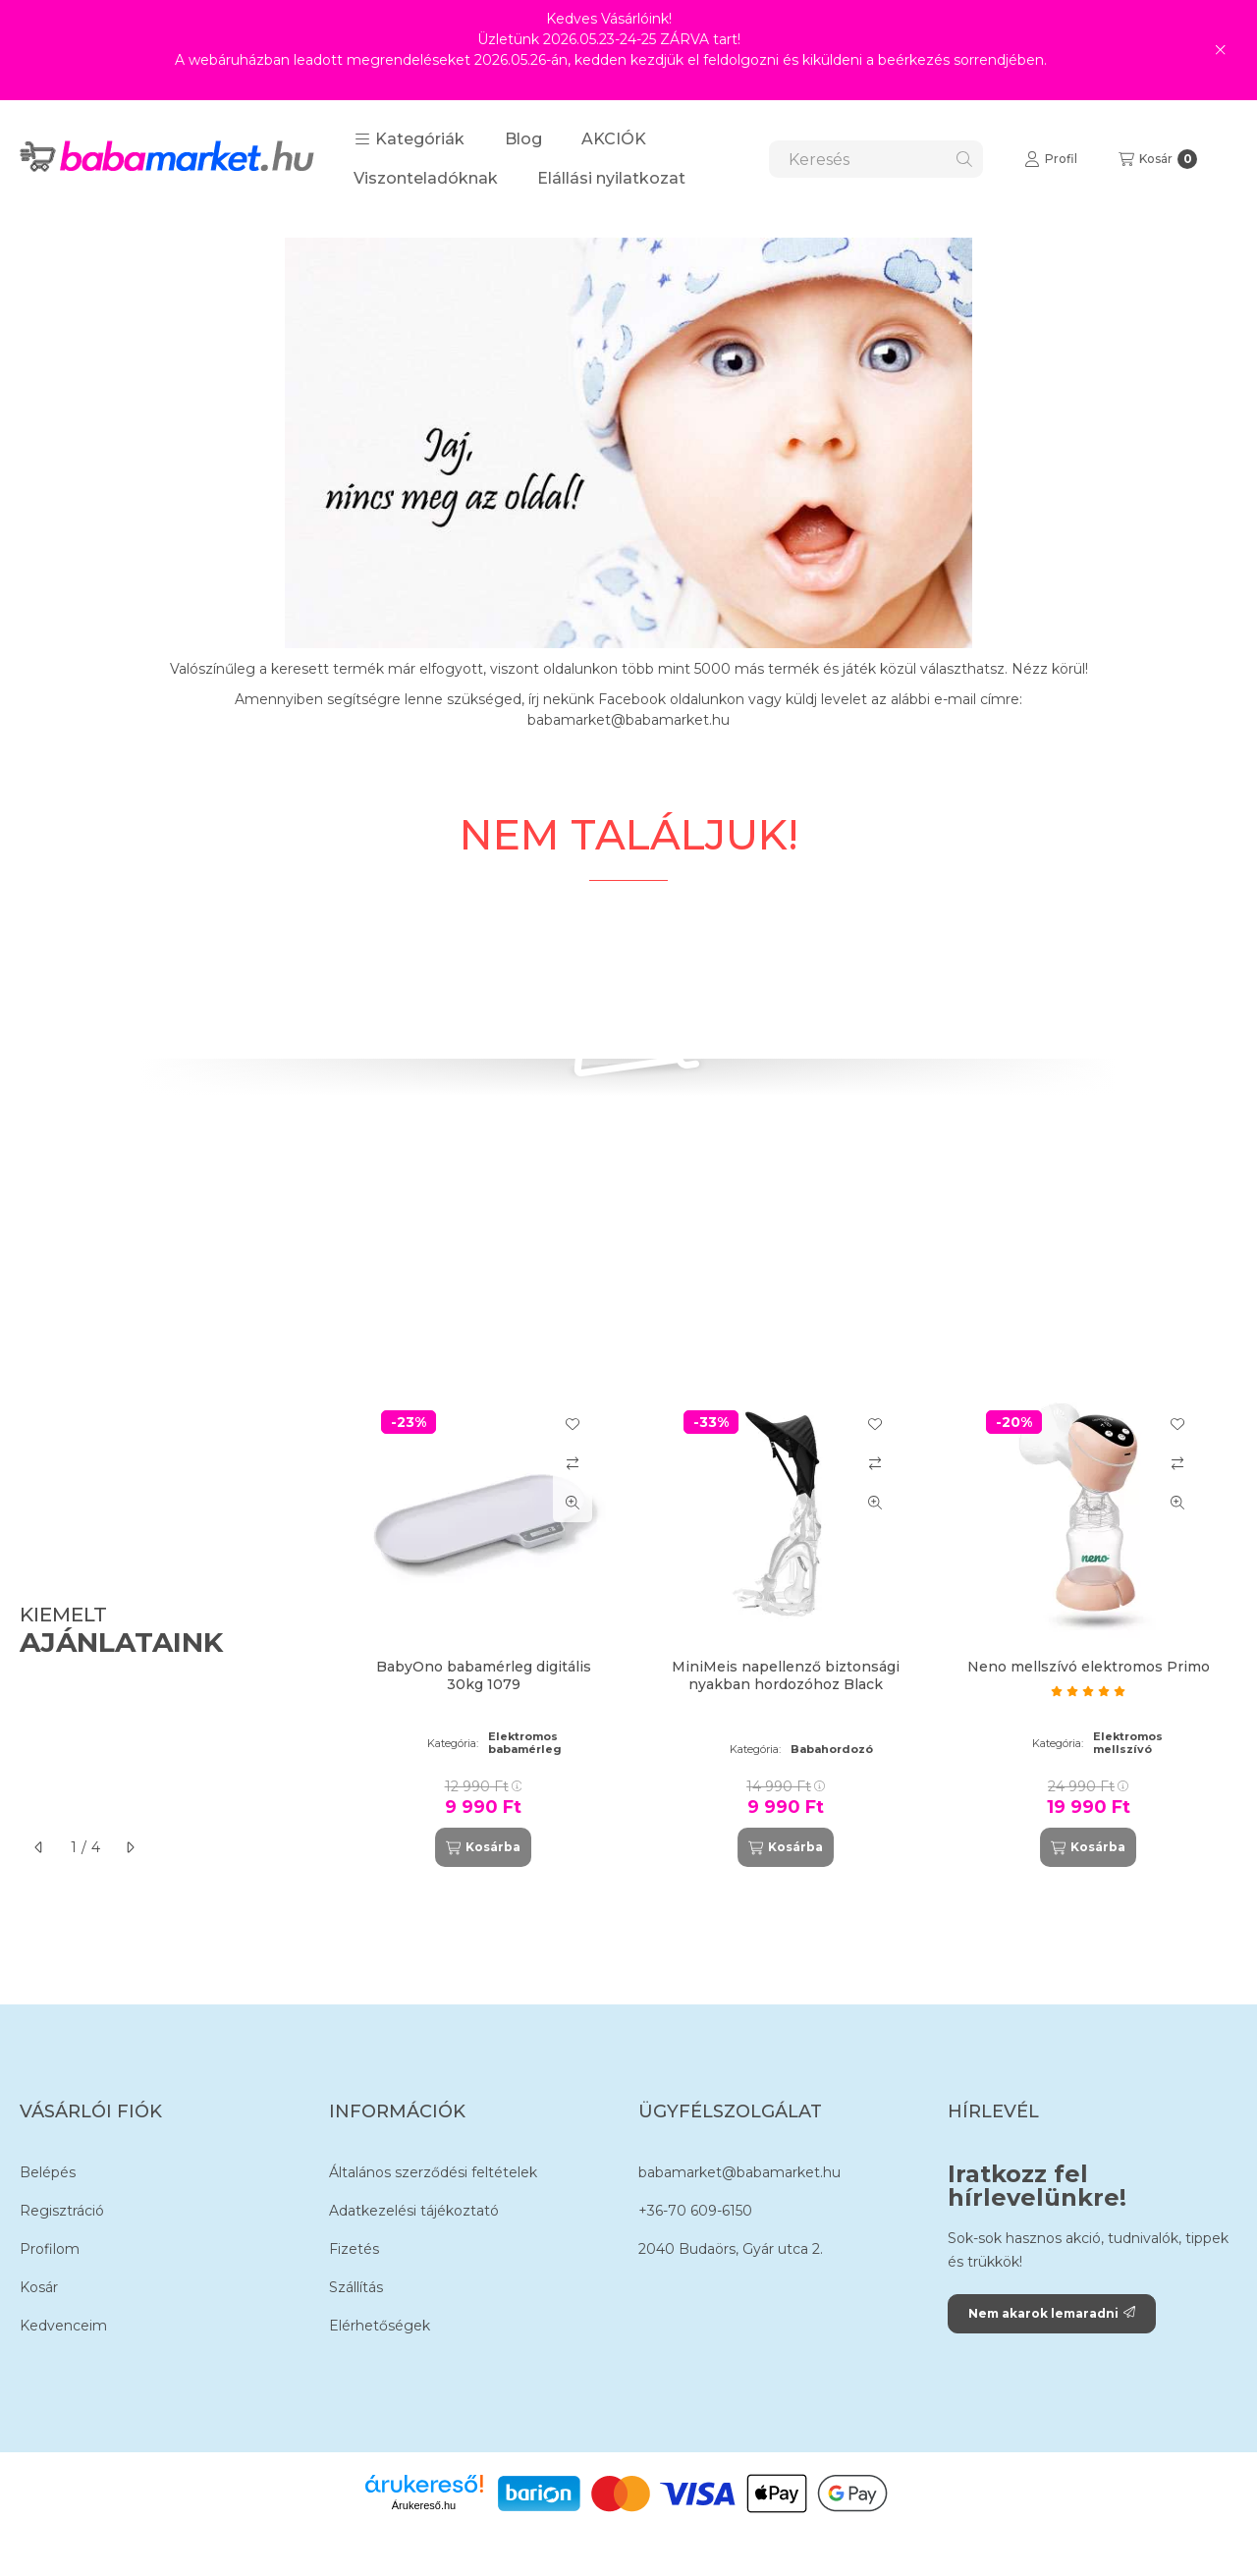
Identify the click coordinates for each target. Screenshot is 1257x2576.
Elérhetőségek (379, 2325)
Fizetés (354, 2249)
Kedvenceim (63, 2325)
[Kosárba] (483, 1847)
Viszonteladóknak (426, 178)
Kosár (39, 2287)
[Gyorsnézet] (572, 1502)
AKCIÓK (613, 139)
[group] (789, 1631)
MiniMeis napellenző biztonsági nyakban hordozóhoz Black (786, 1675)
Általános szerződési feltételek (433, 2172)
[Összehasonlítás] (572, 1463)
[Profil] (1050, 159)
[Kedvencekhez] (572, 1424)
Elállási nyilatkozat (611, 178)
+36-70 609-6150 (695, 2211)
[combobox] (876, 159)
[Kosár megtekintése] (1158, 159)
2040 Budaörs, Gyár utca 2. (730, 2249)
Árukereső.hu (424, 2505)
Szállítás (356, 2287)
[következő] (129, 1847)
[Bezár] (1220, 50)
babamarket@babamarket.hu (739, 2172)
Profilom (50, 2249)
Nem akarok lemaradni (1051, 2313)
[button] (409, 139)
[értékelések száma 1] (1088, 1691)
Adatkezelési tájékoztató (414, 2211)
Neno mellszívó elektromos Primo (1088, 1666)
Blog (523, 139)
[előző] (39, 1847)
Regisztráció (62, 2211)
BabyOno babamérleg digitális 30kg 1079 (483, 1675)
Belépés (48, 2172)
